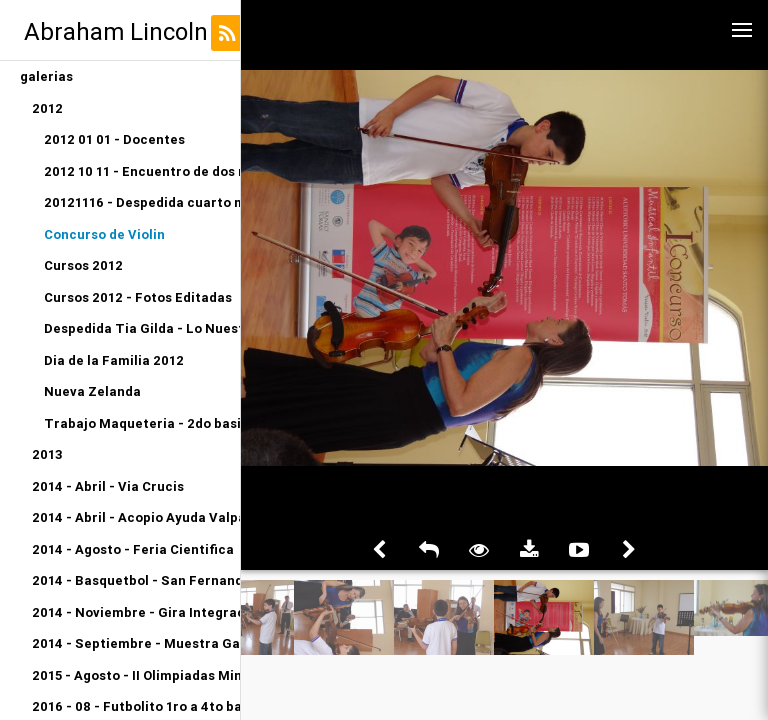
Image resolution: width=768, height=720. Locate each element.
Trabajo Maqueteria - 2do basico (142, 423)
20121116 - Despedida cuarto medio (142, 202)
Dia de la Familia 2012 (114, 360)
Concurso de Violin (104, 234)
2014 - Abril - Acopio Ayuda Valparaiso (136, 517)
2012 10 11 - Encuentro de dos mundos (142, 171)
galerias (46, 76)
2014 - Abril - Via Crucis (108, 486)
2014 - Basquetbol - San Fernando (136, 580)
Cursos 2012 (83, 265)
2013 (47, 454)
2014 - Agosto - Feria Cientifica (133, 549)
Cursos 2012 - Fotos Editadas (138, 297)
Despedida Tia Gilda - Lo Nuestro (142, 328)
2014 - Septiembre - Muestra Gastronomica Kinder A (136, 643)
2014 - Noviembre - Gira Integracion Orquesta (136, 612)
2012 (47, 108)
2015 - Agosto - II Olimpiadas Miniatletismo (136, 675)
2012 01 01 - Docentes (114, 139)
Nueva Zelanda (92, 391)
